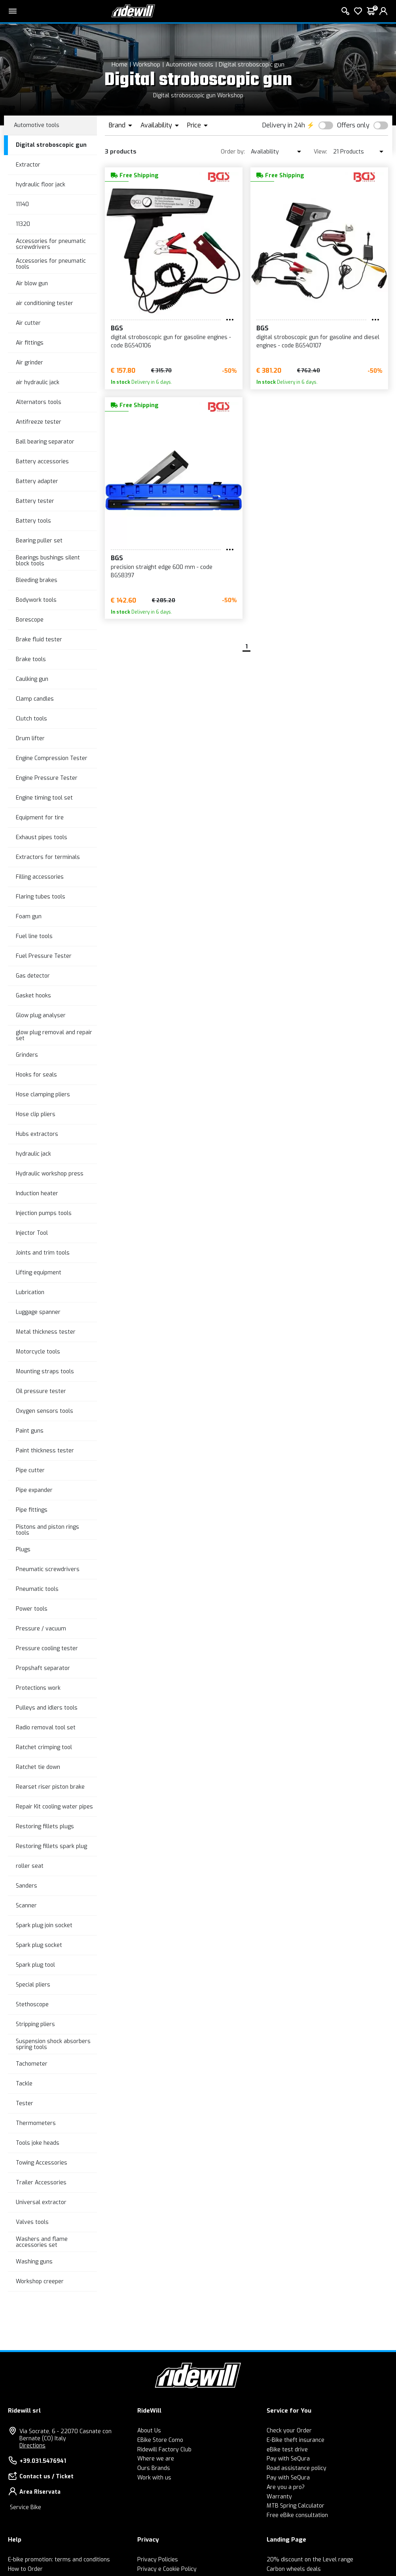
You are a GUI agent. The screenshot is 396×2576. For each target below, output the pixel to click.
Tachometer (31, 2064)
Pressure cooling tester (47, 1648)
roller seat (30, 1866)
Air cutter (28, 323)
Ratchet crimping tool (44, 1747)
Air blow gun (32, 283)
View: (320, 151)
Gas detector (33, 976)
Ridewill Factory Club (164, 2449)
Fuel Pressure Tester (44, 956)
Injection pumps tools (44, 1213)
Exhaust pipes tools (41, 837)
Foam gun (29, 916)
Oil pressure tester (41, 1391)
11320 (23, 224)
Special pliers (33, 1984)
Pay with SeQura (288, 2458)
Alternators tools (38, 402)
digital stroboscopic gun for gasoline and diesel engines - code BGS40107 (317, 341)
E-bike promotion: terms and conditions (59, 2559)
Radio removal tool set (46, 1727)
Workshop (146, 64)
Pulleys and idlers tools (47, 1708)
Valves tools (32, 2222)
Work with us (154, 2477)
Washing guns (34, 2261)
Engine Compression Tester (51, 758)
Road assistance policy (296, 2468)
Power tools (31, 1609)
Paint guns (30, 1431)
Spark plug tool (35, 1965)
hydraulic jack (33, 1154)
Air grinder (29, 362)
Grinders (27, 1055)
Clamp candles (35, 699)
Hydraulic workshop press (49, 1173)
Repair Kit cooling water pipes (54, 1806)
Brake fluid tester (39, 639)
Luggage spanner (38, 1312)
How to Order (25, 2569)
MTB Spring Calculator (295, 2506)
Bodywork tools (36, 600)
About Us (149, 2430)
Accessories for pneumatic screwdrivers (51, 244)
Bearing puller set (39, 540)
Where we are (155, 2458)
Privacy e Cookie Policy (167, 2569)
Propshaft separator (43, 1668)
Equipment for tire (40, 817)
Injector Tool (32, 1233)
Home (119, 64)
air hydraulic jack (37, 382)
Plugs (23, 1549)
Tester (24, 2103)
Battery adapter (37, 481)
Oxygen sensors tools (44, 1411)
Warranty (279, 2496)
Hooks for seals (36, 1075)
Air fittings (30, 343)
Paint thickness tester (45, 1450)
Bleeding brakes (36, 580)
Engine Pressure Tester (47, 778)
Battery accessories (42, 461)
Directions (32, 2445)
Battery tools (33, 521)
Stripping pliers (35, 2024)
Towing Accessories (41, 2163)
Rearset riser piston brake (50, 1787)
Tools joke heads (37, 2143)
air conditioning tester (44, 303)
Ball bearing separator (45, 441)
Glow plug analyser (41, 1015)
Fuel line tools (34, 936)
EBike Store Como (160, 2440)
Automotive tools (189, 64)
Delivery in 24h (283, 125)
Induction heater (37, 1193)
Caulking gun (32, 679)
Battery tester (35, 501)
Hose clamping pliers (43, 1094)
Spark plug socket (39, 1945)
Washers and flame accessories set (42, 2242)
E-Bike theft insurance (295, 2440)
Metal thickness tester (46, 1332)
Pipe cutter (30, 1470)
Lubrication (30, 1292)
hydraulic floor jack (40, 184)
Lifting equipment (38, 1272)
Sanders (26, 1886)
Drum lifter (30, 738)
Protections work (38, 1688)
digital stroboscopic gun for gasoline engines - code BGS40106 (171, 341)
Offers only (353, 125)
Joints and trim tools (43, 1253)
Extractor (28, 165)
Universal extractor (41, 2202)
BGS (117, 328)
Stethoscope (32, 2004)
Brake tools (31, 659)
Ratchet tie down (38, 1767)
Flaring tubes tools (40, 896)
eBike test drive (287, 2449)
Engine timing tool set (44, 798)
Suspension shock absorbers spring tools (53, 2044)
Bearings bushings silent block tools (48, 560)
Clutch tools (31, 718)
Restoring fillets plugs (45, 1826)
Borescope (30, 620)
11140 (22, 204)
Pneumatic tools (37, 1589)
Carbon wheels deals (294, 2569)
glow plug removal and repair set (54, 1035)
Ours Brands (153, 2468)
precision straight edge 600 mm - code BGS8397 (161, 571)
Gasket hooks (33, 995)
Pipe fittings (31, 1510)
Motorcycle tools (38, 1351)
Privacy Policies (157, 2559)
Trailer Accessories (41, 2182)
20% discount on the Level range (310, 2559)
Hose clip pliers (35, 1114)
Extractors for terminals (48, 857)
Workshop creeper (40, 2281)
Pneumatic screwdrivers (48, 1569)
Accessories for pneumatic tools (51, 264)
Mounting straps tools (45, 1371)
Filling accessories (40, 877)
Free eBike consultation (297, 2515)
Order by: (233, 151)
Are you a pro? (286, 2487)
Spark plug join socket (44, 1925)
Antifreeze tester (38, 422)
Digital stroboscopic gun (251, 64)
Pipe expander (34, 1490)
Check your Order (289, 2430)
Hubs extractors (37, 1134)
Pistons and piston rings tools (47, 1530)
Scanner (26, 1905)
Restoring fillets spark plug (51, 1846)
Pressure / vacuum (41, 1628)
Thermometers (36, 2123)
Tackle (24, 2083)
